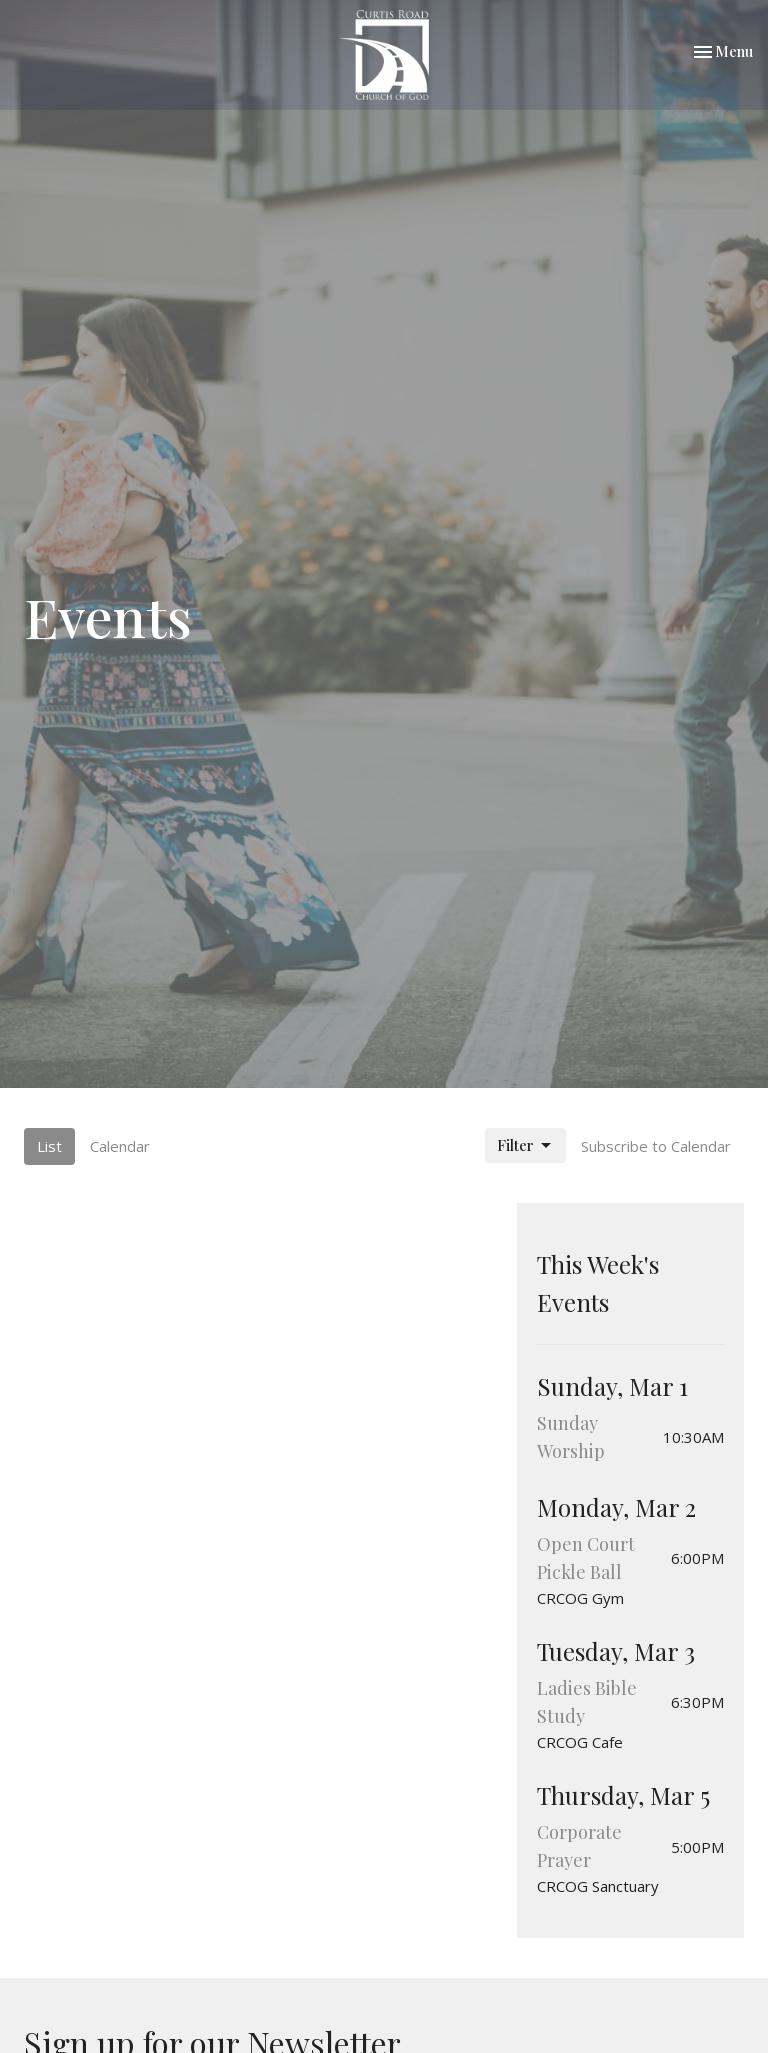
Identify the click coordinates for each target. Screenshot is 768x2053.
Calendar (120, 1146)
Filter (525, 1145)
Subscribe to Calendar (656, 1146)
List (49, 1146)
